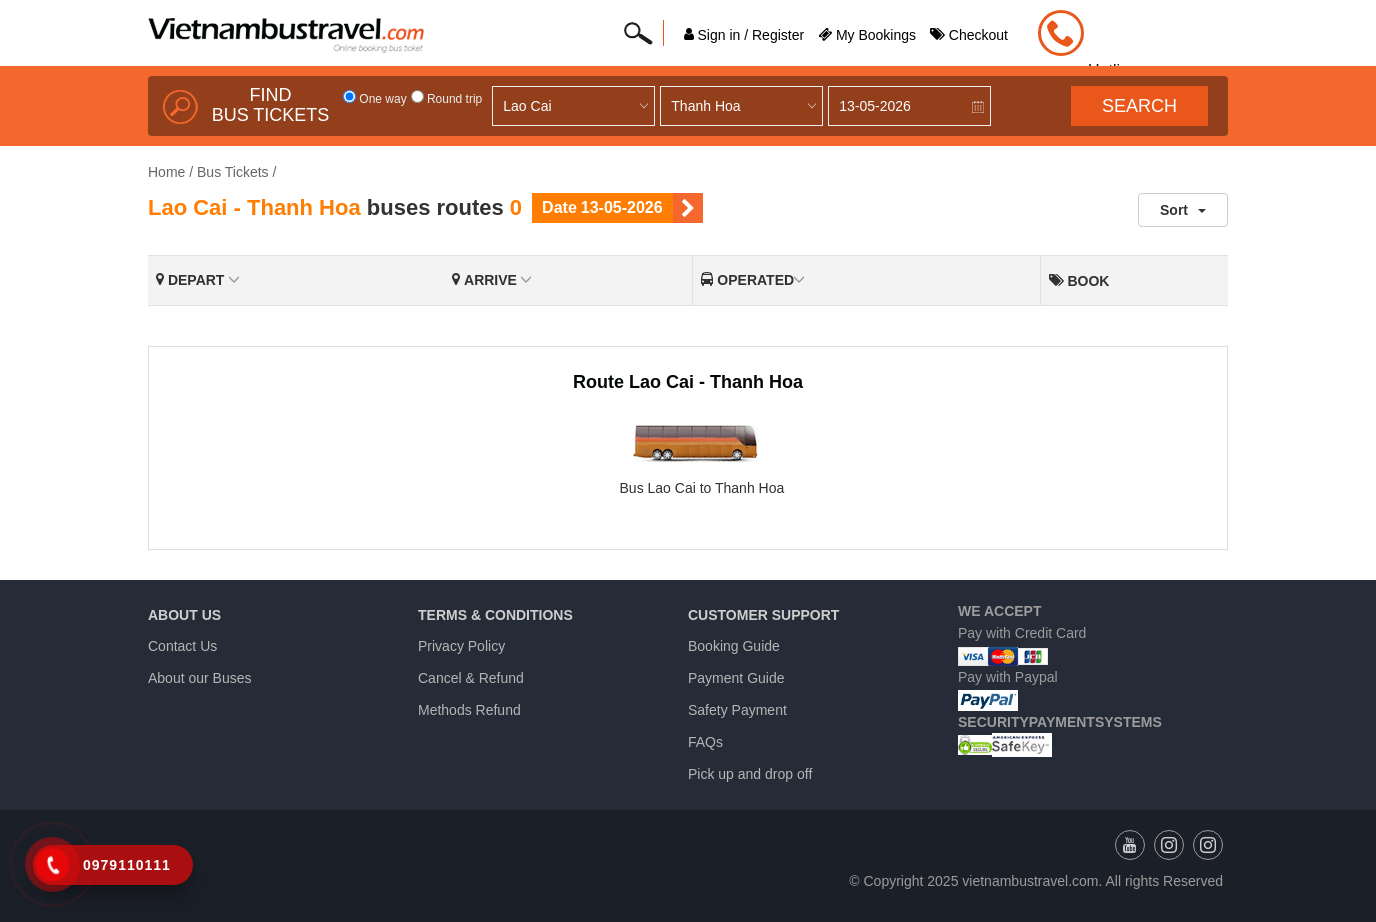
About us (184, 615)
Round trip (447, 99)
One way (375, 99)
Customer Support (763, 615)
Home (166, 172)
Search (1139, 106)
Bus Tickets (233, 172)
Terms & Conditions (495, 615)
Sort (1183, 210)
